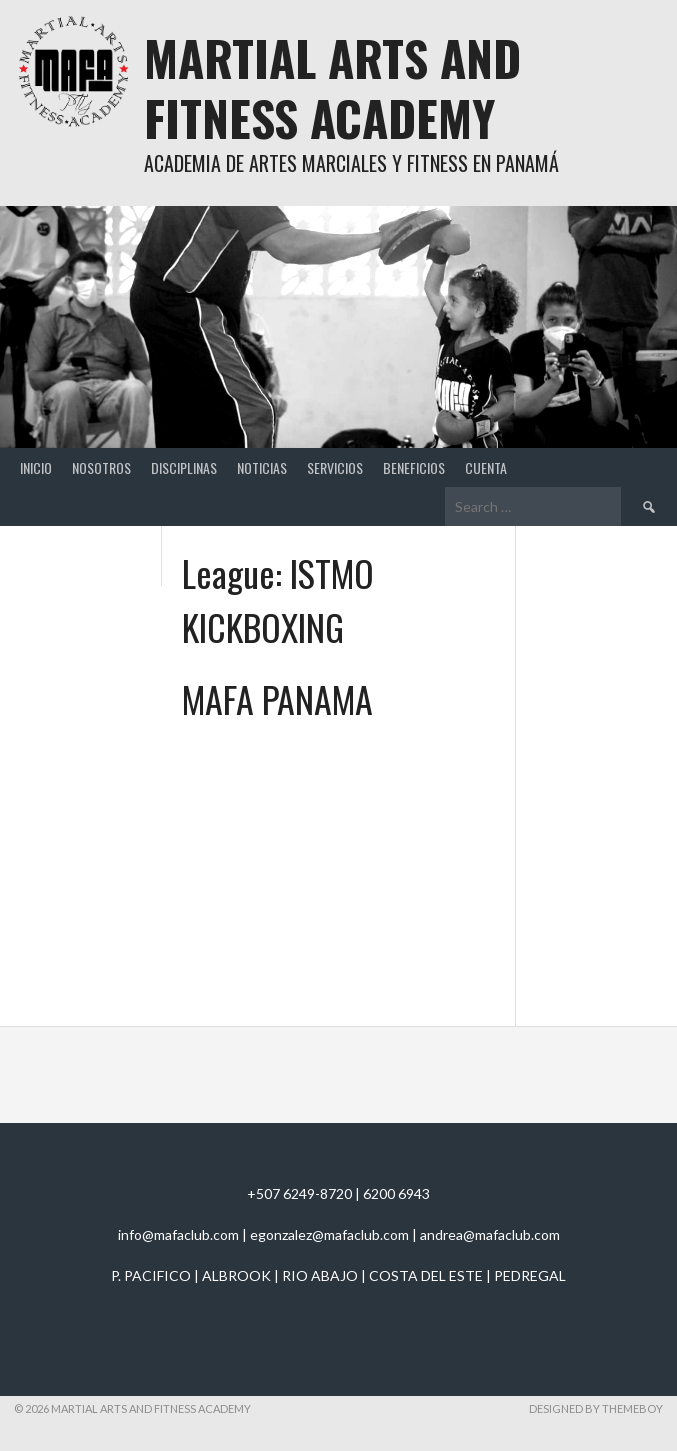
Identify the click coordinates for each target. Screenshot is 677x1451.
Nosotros (101, 467)
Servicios (335, 467)
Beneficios (414, 467)
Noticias (262, 467)
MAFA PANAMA (277, 698)
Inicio (36, 467)
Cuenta (486, 467)
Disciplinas (184, 467)
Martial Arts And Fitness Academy (332, 87)
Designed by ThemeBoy (596, 1408)
